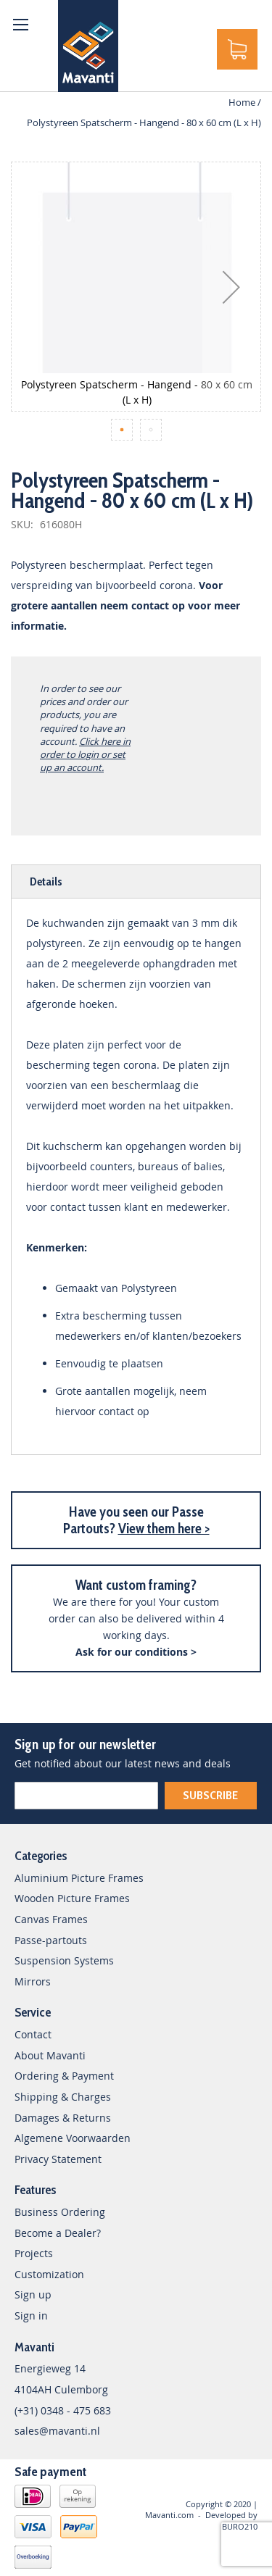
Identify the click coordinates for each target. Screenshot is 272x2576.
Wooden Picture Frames (72, 1898)
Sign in (31, 2315)
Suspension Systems (64, 1960)
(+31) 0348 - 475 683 (63, 2410)
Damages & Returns (63, 2118)
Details (46, 881)
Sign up (33, 2294)
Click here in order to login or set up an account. (85, 754)
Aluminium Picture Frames (79, 1878)
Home (241, 102)
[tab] (136, 881)
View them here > (164, 1528)
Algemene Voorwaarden (73, 2138)
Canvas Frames (51, 1919)
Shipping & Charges (63, 2097)
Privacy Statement (58, 2159)
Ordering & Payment (64, 2076)
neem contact (134, 605)
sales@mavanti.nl (57, 2431)
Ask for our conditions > (136, 1652)
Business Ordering (60, 2212)
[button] (231, 286)
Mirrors (33, 1981)
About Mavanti (50, 2055)
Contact (33, 2034)
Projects (34, 2253)
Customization (49, 2274)
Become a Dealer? (58, 2233)
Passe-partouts (51, 1940)
